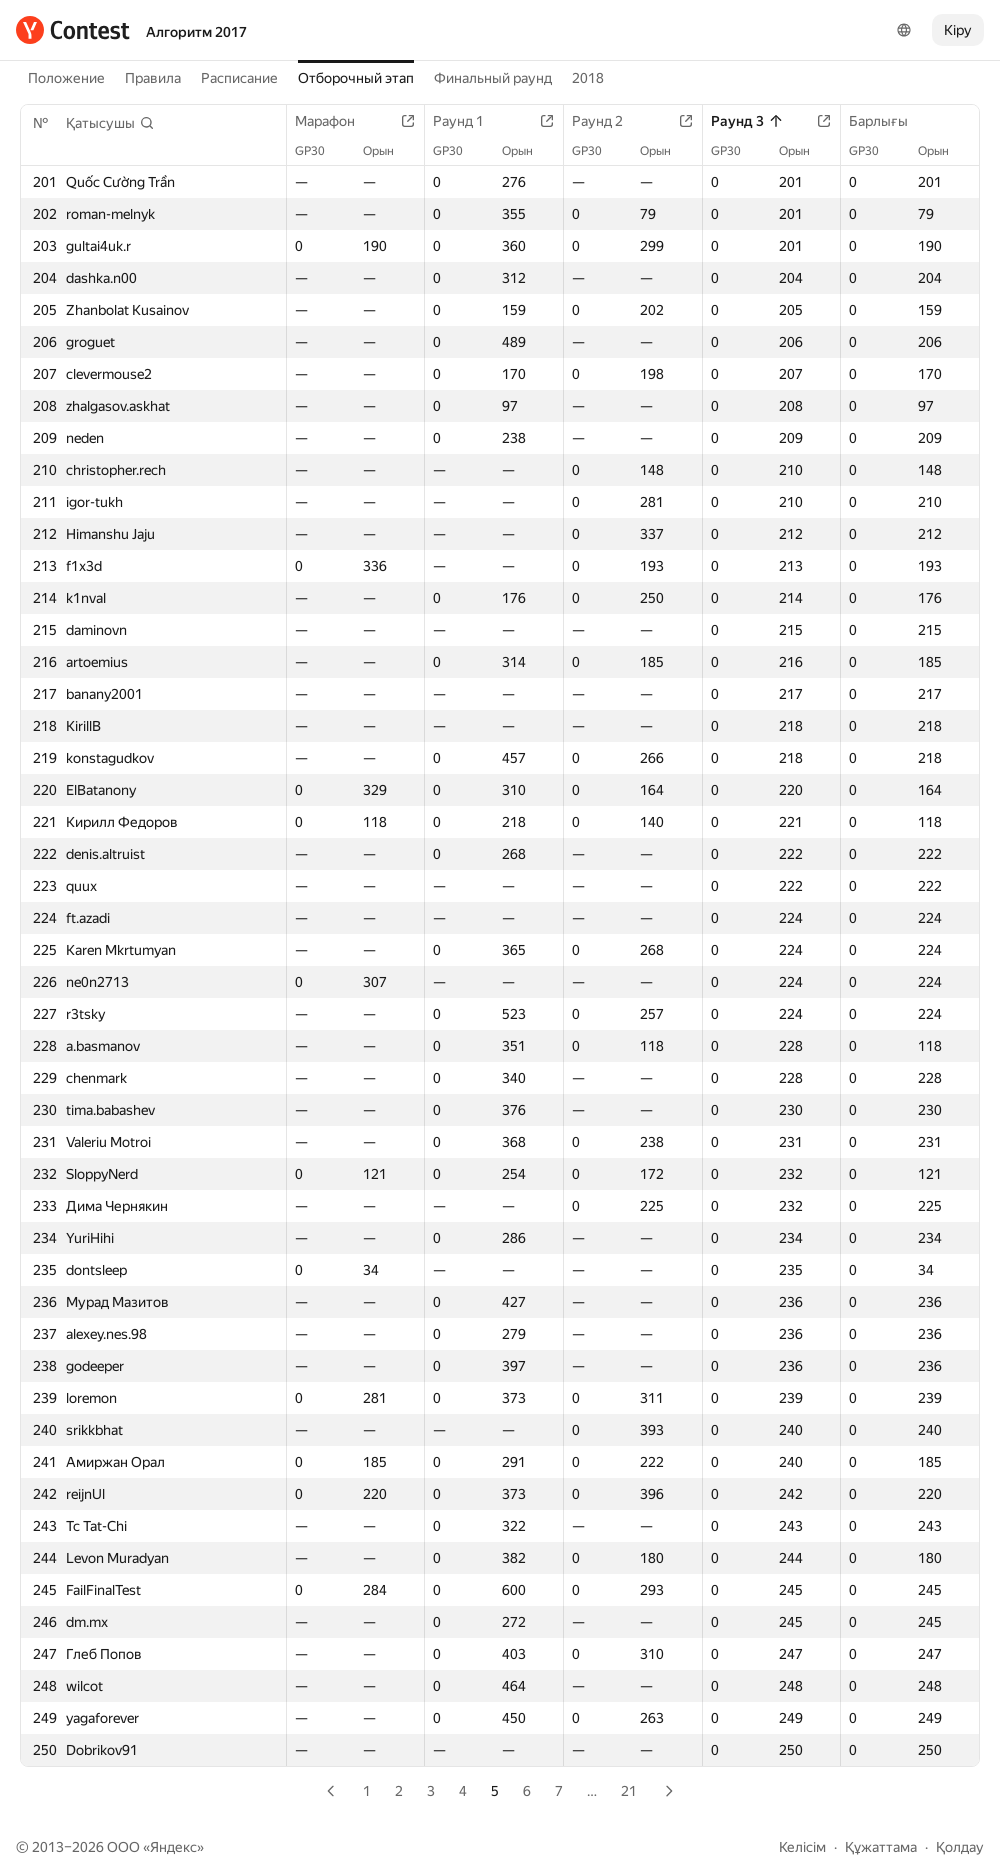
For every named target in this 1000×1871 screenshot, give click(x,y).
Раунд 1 (468, 121)
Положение (66, 78)
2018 (588, 78)
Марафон (335, 121)
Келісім (802, 1847)
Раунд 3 (747, 121)
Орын (388, 151)
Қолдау (960, 1847)
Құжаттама (881, 1847)
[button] (110, 123)
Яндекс (173, 1847)
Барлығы (888, 121)
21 (629, 1791)
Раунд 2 (607, 121)
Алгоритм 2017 (196, 32)
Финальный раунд (493, 78)
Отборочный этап (356, 78)
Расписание (239, 78)
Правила (153, 78)
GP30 (320, 151)
